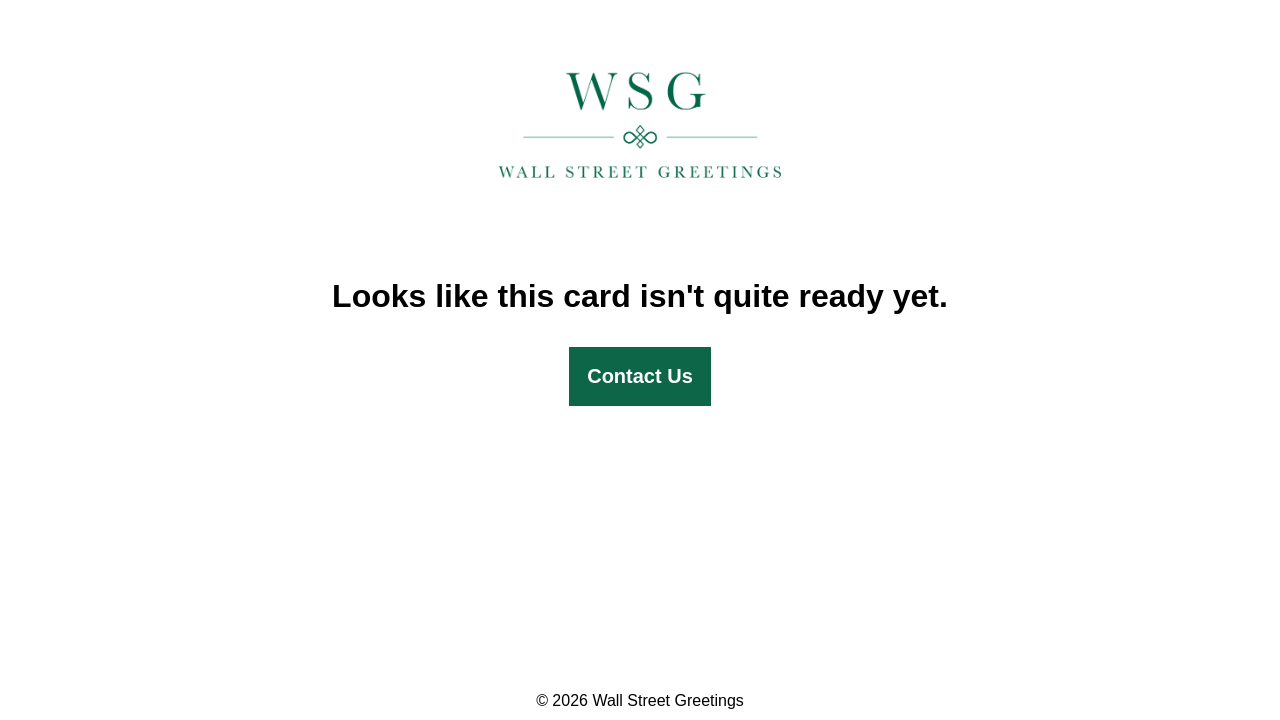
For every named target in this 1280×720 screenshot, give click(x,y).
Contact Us (640, 376)
